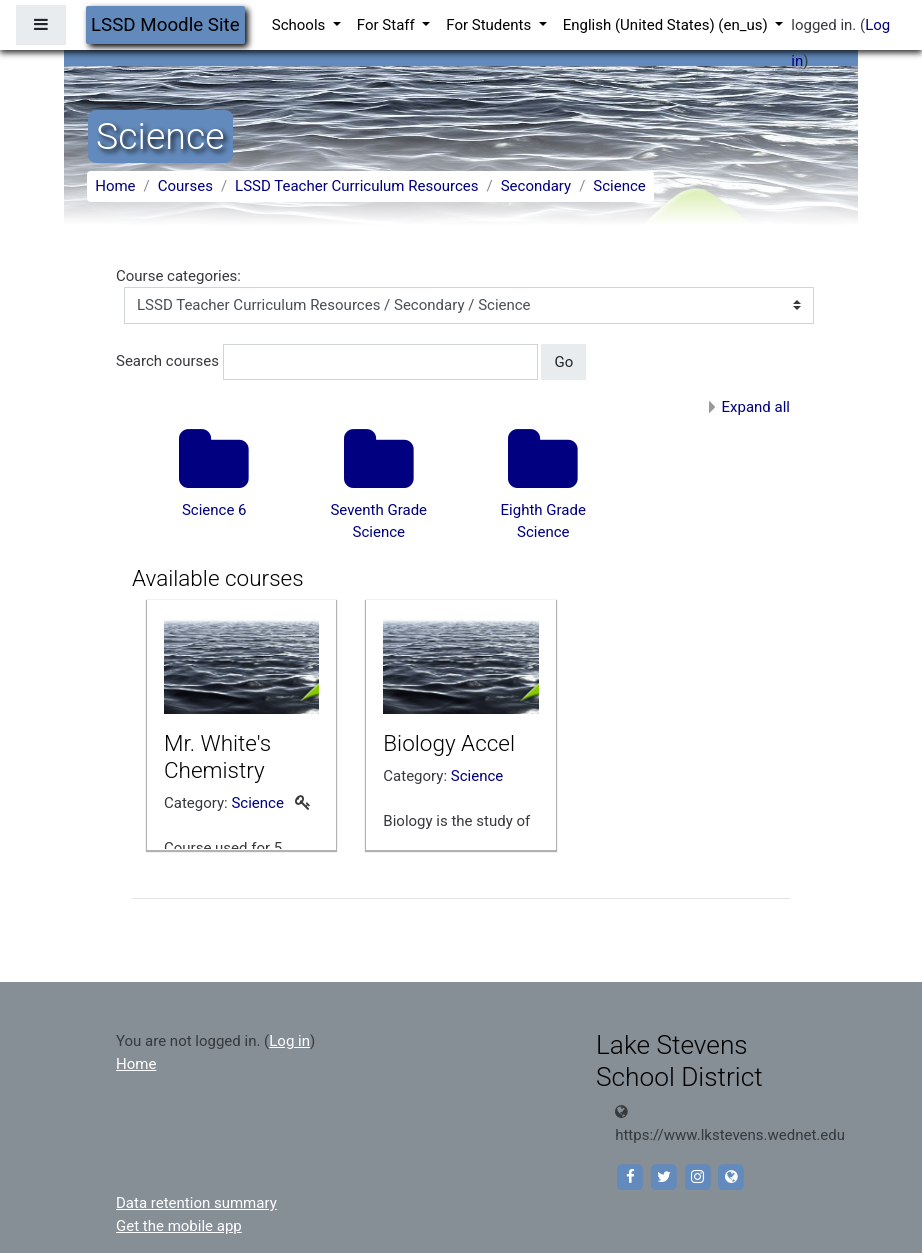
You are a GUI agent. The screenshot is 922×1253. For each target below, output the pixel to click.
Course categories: (178, 276)
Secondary (536, 186)
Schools (300, 25)
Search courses (167, 361)
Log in (289, 1041)
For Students (490, 25)
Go (563, 362)
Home (115, 186)
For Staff (388, 25)
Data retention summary (196, 1203)
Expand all (756, 407)
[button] (603, 362)
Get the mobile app (179, 1226)
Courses (185, 186)
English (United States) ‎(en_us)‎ (667, 25)
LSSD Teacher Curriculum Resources (356, 186)
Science (619, 186)
